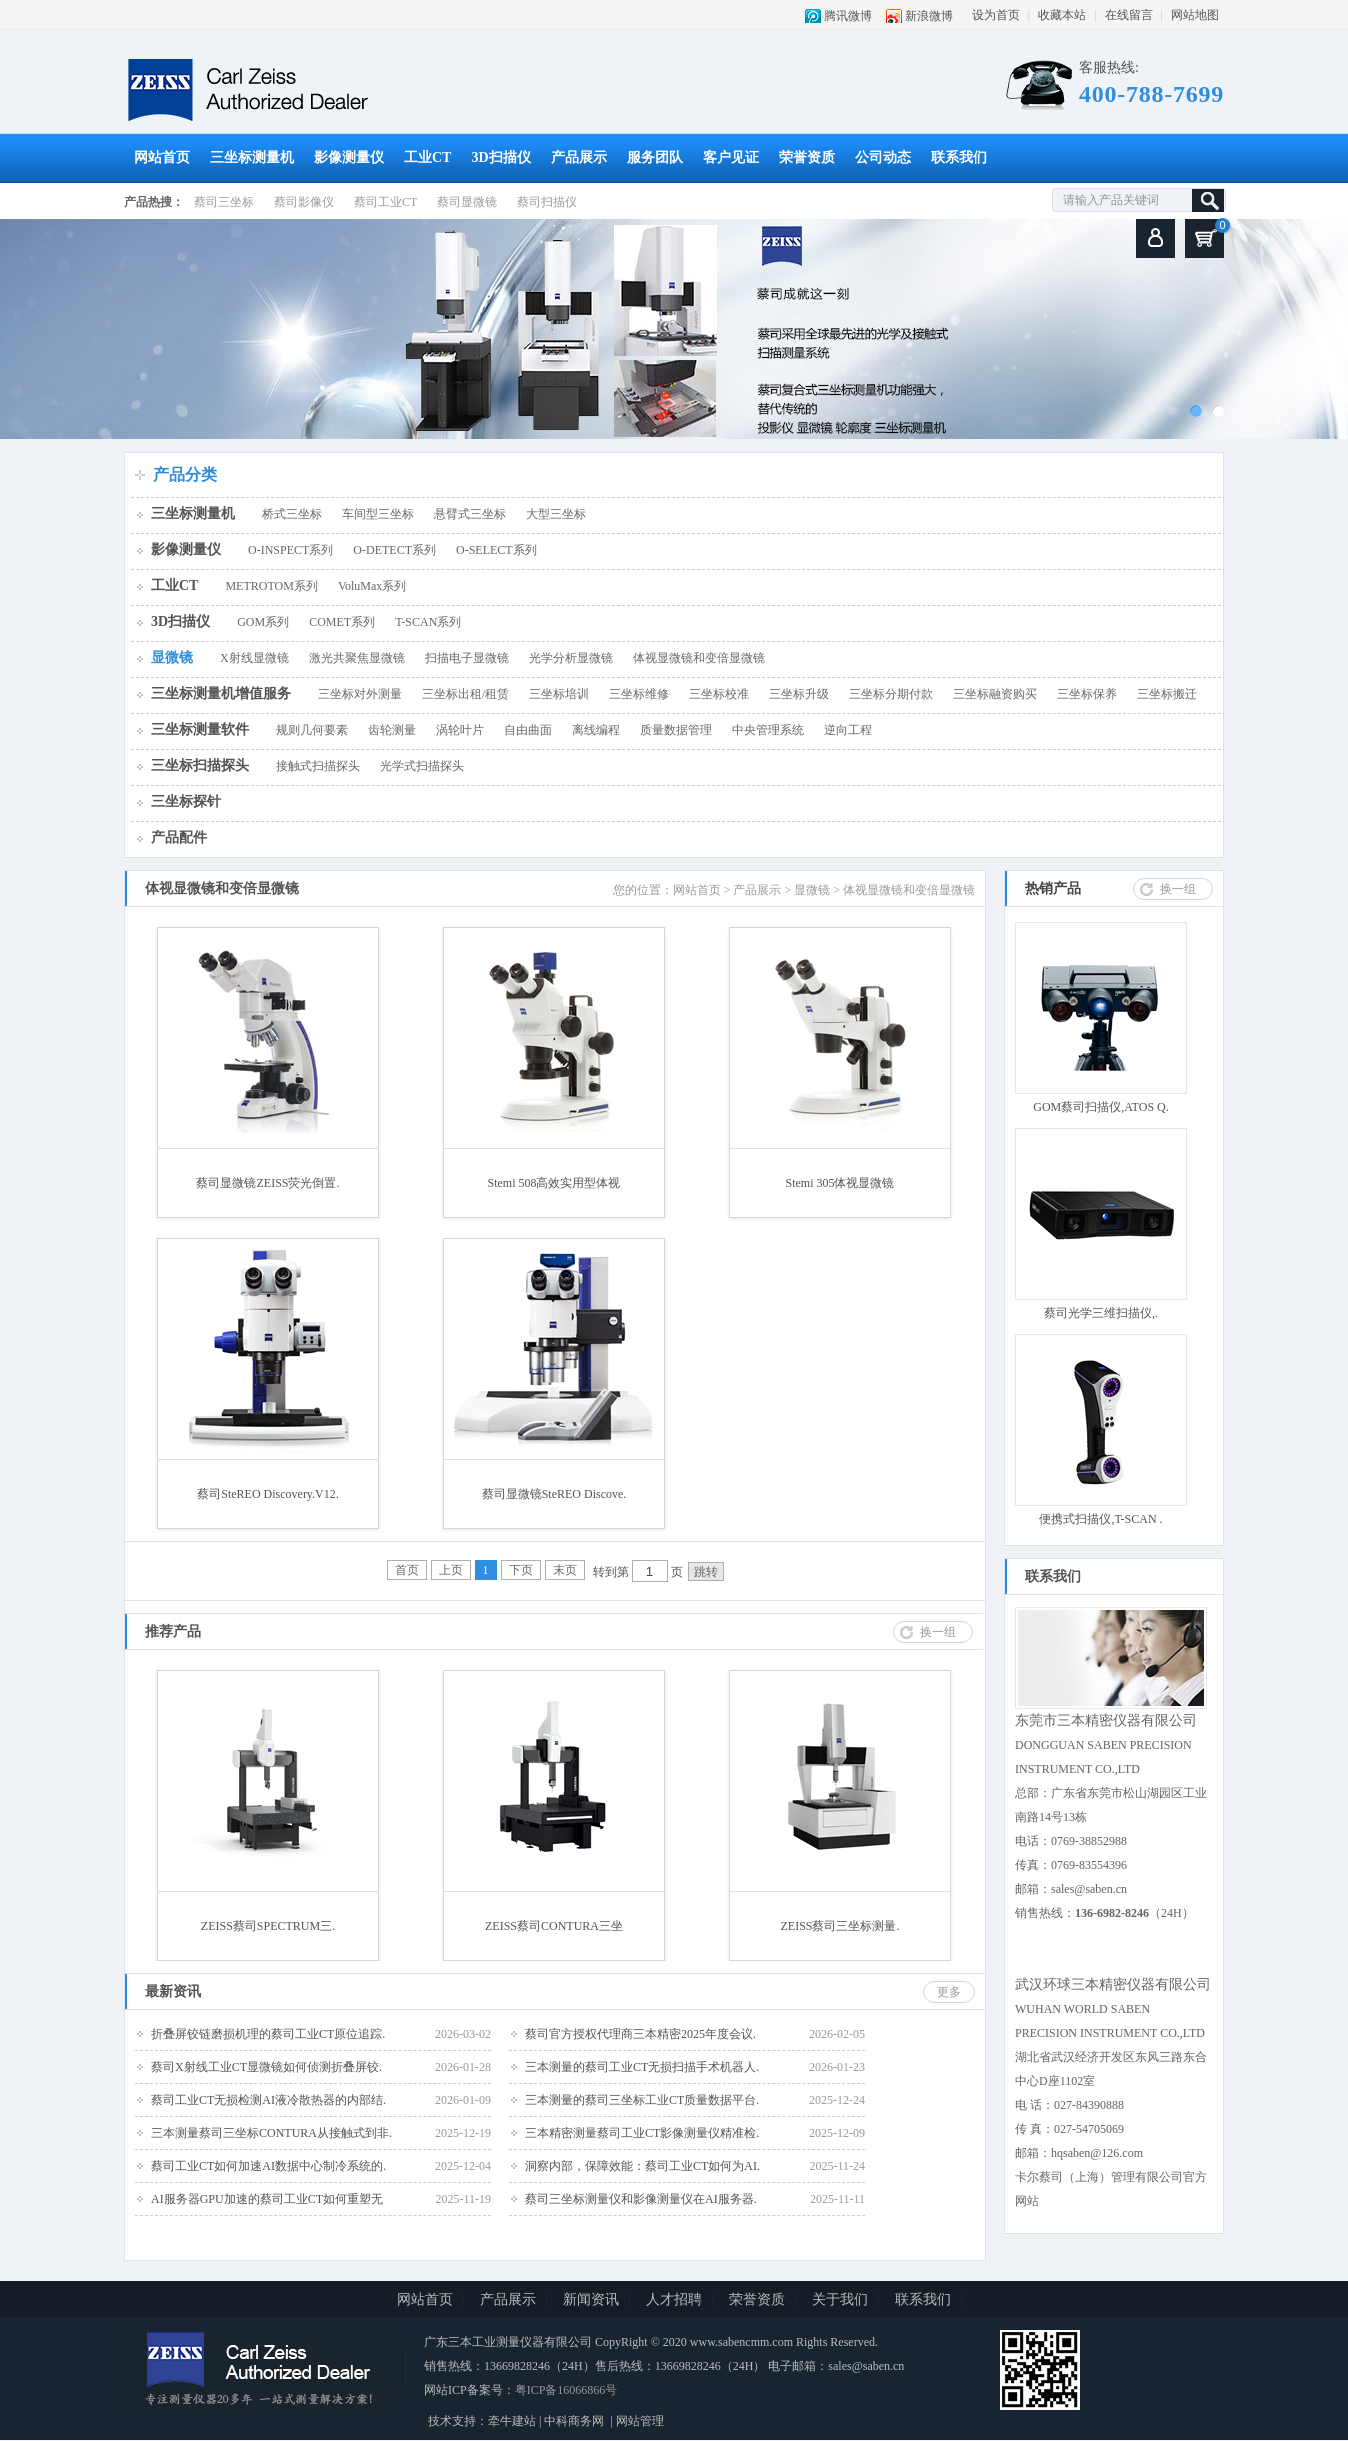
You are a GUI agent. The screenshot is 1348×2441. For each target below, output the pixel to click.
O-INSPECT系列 (290, 550)
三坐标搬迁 (1167, 694)
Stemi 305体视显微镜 (839, 1183)
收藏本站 (1062, 15)
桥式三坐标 (292, 514)
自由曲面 (528, 730)
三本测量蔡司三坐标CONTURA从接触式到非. (271, 2133)
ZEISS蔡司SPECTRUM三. (268, 1926)
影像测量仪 (349, 157)
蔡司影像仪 (304, 202)
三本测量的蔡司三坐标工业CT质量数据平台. (642, 2100)
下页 (521, 1570)
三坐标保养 (1087, 694)
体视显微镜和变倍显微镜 (699, 658)
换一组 (1178, 889)
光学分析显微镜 (571, 658)
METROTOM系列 (271, 586)
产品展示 (579, 157)
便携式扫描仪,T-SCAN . (1100, 1519)
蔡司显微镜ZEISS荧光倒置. (267, 1183)
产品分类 (185, 474)
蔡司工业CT (385, 202)
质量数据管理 (676, 730)
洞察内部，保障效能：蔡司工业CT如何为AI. (642, 2166)
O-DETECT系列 (394, 550)
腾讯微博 (848, 16)
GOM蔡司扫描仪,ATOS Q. (1100, 1107)
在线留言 (1129, 15)
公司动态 (883, 157)
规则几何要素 (312, 730)
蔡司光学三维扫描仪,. (1101, 1313)
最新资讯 (173, 1991)
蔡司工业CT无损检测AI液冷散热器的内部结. (268, 2100)
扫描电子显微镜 (467, 658)
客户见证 (731, 157)
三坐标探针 (186, 801)
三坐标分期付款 (891, 694)
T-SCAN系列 (428, 622)
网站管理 (640, 2421)
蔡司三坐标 (224, 202)
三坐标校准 (719, 694)
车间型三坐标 (378, 514)
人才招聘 (674, 2299)
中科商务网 (574, 2421)
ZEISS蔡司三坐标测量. (839, 1926)
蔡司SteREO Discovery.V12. (268, 1494)
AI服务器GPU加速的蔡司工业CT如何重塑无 (267, 2199)
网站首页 (162, 157)
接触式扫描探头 (318, 766)
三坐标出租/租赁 (465, 694)
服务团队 (655, 157)
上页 (451, 1570)
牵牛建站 (512, 2421)
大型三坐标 (556, 514)
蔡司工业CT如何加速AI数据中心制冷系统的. (268, 2166)
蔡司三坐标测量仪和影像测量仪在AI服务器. (641, 2199)
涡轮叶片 (460, 730)
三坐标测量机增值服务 (221, 693)
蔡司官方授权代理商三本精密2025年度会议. (640, 2034)
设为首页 (996, 15)
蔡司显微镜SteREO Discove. (554, 1494)
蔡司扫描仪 (547, 202)
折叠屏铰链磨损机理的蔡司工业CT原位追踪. (268, 2034)
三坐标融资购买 (995, 694)
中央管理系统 (768, 730)
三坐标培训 (559, 694)
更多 (949, 1992)
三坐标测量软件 (200, 729)
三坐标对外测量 (360, 694)
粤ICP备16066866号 (566, 2390)
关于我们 (840, 2299)
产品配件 (179, 837)
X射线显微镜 (254, 658)
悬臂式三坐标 (470, 514)
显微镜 (172, 657)
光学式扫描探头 (422, 766)
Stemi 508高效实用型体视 (553, 1183)
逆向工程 (848, 730)
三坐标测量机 (252, 157)
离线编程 (596, 730)
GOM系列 (263, 622)
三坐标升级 (799, 694)
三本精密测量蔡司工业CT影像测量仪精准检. (642, 2133)
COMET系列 (342, 622)
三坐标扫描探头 (200, 765)
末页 (565, 1570)
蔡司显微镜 (467, 202)
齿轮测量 (392, 730)
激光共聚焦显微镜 (357, 658)
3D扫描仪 (500, 157)
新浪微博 (929, 16)
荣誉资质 (807, 157)
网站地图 (1195, 15)
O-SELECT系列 (496, 550)
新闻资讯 (591, 2299)
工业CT (427, 157)
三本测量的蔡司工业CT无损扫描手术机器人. (642, 2067)
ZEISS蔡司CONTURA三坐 (554, 1926)
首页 (407, 1570)
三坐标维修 (639, 694)
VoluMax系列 (372, 586)
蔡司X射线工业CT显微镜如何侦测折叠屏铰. (266, 2067)
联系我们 (959, 157)
